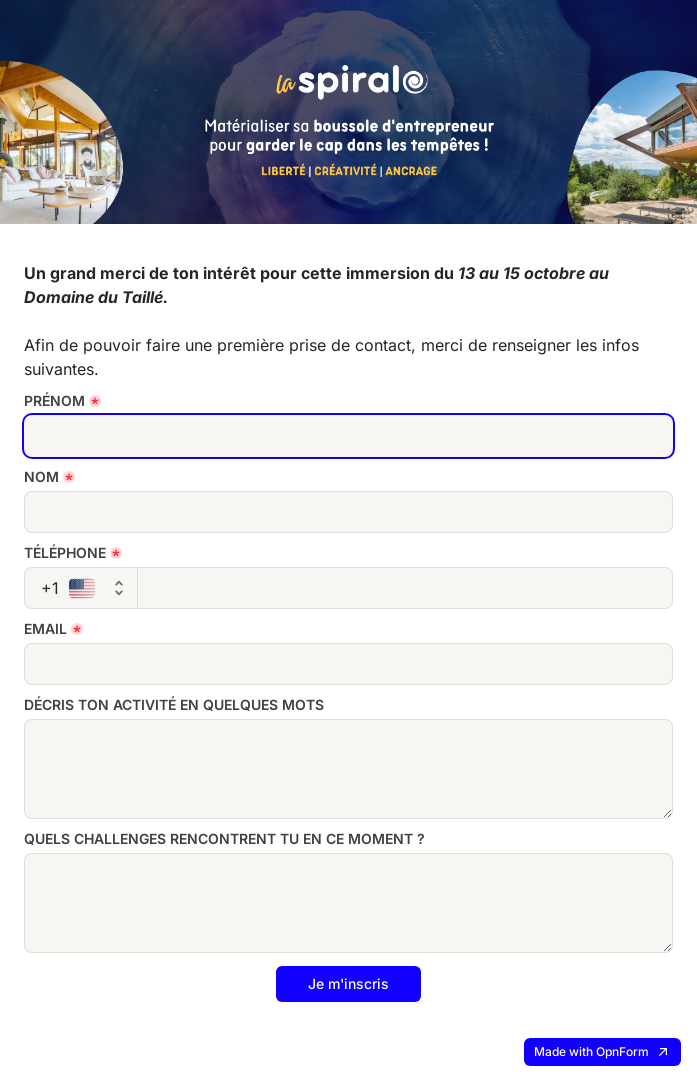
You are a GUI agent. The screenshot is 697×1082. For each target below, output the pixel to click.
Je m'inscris (348, 983)
